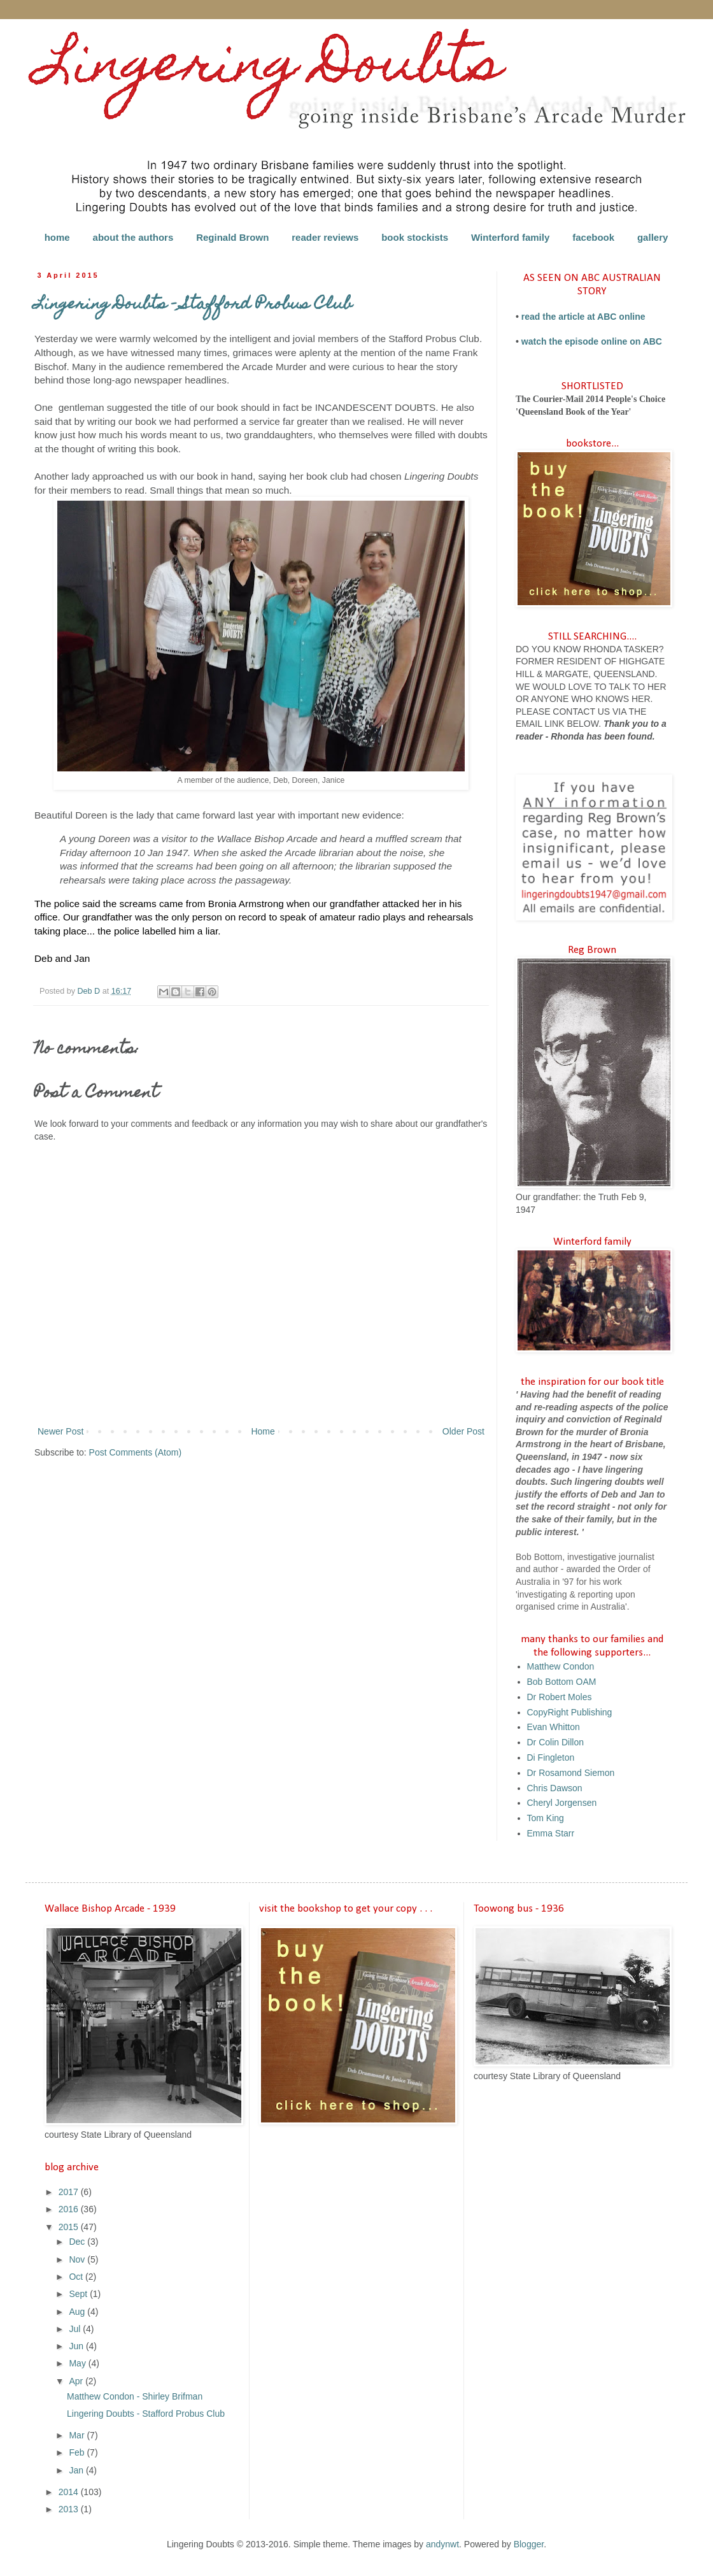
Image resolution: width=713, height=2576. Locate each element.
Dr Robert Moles (559, 1697)
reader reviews (325, 237)
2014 (70, 2492)
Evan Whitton (553, 1727)
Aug (78, 2312)
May (78, 2363)
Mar (78, 2435)
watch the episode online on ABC (591, 341)
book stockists (414, 237)
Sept (79, 2294)
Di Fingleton (551, 1757)
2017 (70, 2192)
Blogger (529, 2544)
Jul (76, 2329)
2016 (70, 2209)
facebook (593, 237)
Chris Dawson (554, 1788)
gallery (652, 237)
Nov (78, 2259)
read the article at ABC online (583, 316)
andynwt (442, 2544)
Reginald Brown (232, 237)
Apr (77, 2381)
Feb (78, 2452)
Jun (77, 2346)
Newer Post (60, 1431)
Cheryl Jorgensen (562, 1803)
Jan (77, 2470)
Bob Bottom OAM (562, 1682)
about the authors (133, 237)
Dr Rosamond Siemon (571, 1773)
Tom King (545, 1818)
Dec (78, 2241)
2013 (70, 2509)
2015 (70, 2227)
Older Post (463, 1431)
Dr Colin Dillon (555, 1742)
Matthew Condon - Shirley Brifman (134, 2396)
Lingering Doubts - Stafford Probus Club (146, 2413)
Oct (77, 2277)
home (57, 237)
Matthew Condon (561, 1666)
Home (262, 1431)
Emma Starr (551, 1833)
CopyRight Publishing (569, 1712)
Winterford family (510, 237)
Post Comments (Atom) (135, 1452)
